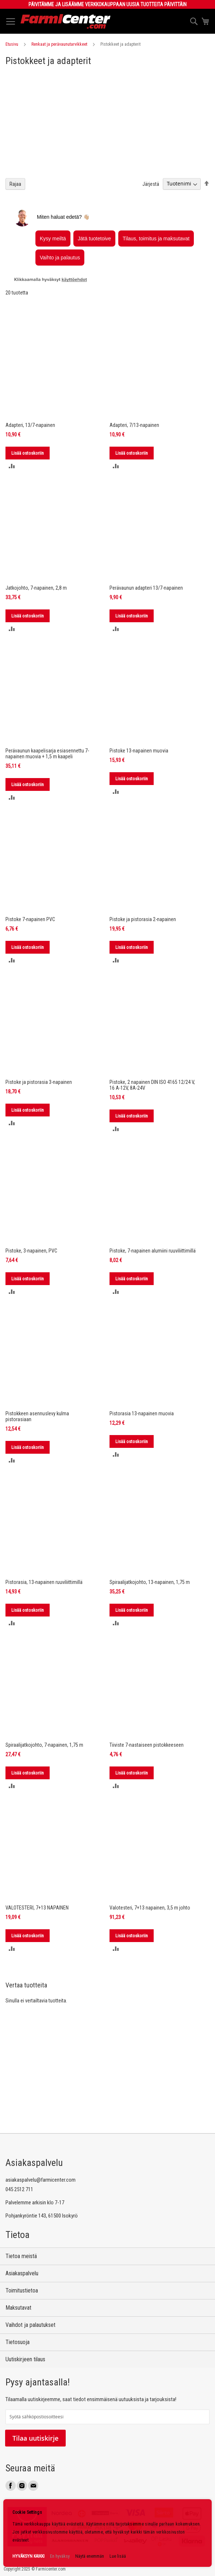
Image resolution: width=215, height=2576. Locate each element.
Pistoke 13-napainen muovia (139, 751)
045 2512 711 (19, 2189)
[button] (11, 465)
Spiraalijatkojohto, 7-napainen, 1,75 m (44, 1745)
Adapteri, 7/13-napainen (134, 425)
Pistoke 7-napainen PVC (30, 919)
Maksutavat (18, 2307)
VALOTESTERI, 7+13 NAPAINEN (37, 1908)
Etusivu (11, 44)
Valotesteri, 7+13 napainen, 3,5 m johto (150, 1908)
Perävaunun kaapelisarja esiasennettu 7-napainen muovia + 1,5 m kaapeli (47, 753)
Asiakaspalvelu (21, 2273)
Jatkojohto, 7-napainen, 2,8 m (36, 588)
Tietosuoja (17, 2342)
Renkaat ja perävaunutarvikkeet (59, 44)
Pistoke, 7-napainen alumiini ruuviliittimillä (153, 1251)
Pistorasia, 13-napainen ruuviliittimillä (43, 1582)
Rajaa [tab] (15, 184)
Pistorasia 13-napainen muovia (142, 1413)
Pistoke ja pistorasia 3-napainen (38, 1082)
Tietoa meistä (21, 2256)
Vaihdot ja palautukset (30, 2324)
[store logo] (65, 21)
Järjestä (150, 184)
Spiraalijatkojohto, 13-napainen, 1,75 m (150, 1582)
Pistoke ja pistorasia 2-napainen (143, 919)
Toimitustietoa (21, 2290)
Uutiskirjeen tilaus (25, 2359)
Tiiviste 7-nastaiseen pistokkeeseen (147, 1745)
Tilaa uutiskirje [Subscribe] (35, 2438)
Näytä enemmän (89, 2556)
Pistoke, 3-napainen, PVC (31, 1251)
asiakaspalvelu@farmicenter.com (40, 2180)
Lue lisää (118, 2556)
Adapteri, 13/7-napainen (30, 425)
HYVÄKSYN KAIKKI (28, 2556)
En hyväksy (60, 2556)
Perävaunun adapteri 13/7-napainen (146, 588)
